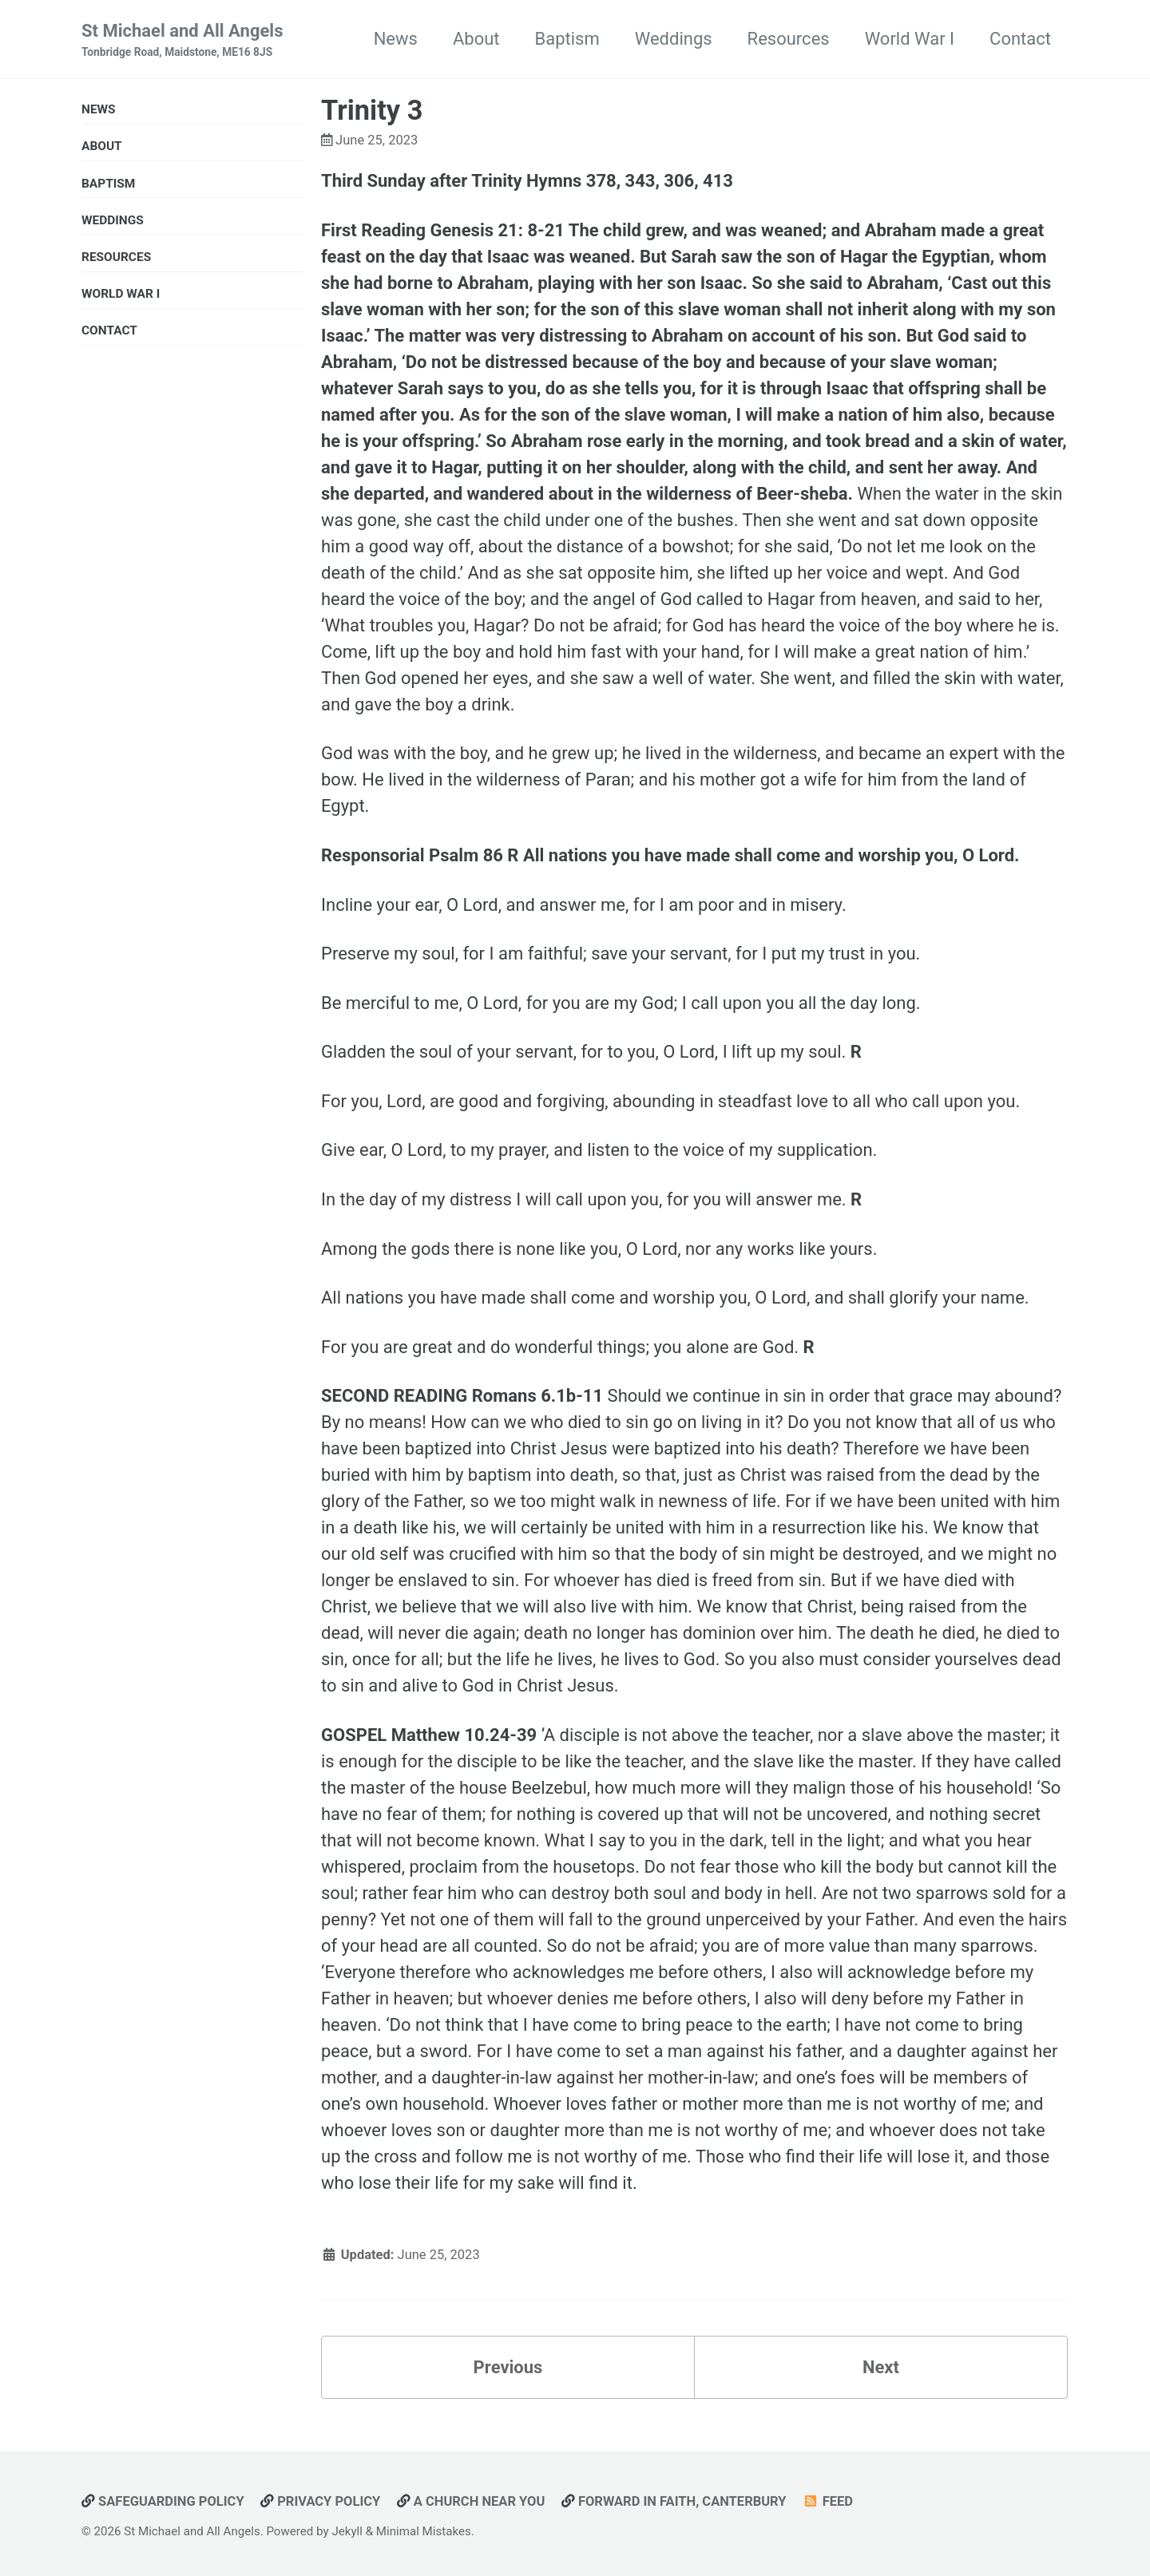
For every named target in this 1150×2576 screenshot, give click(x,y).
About (476, 39)
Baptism (567, 39)
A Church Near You (471, 2501)
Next (880, 2367)
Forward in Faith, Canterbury (674, 2501)
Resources (789, 39)
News (396, 39)
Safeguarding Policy (162, 2501)
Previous (508, 2367)
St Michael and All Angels (182, 41)
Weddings (673, 39)
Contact (1020, 39)
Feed (828, 2501)
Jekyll (347, 2531)
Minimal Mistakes (423, 2531)
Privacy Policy (320, 2501)
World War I (909, 39)
